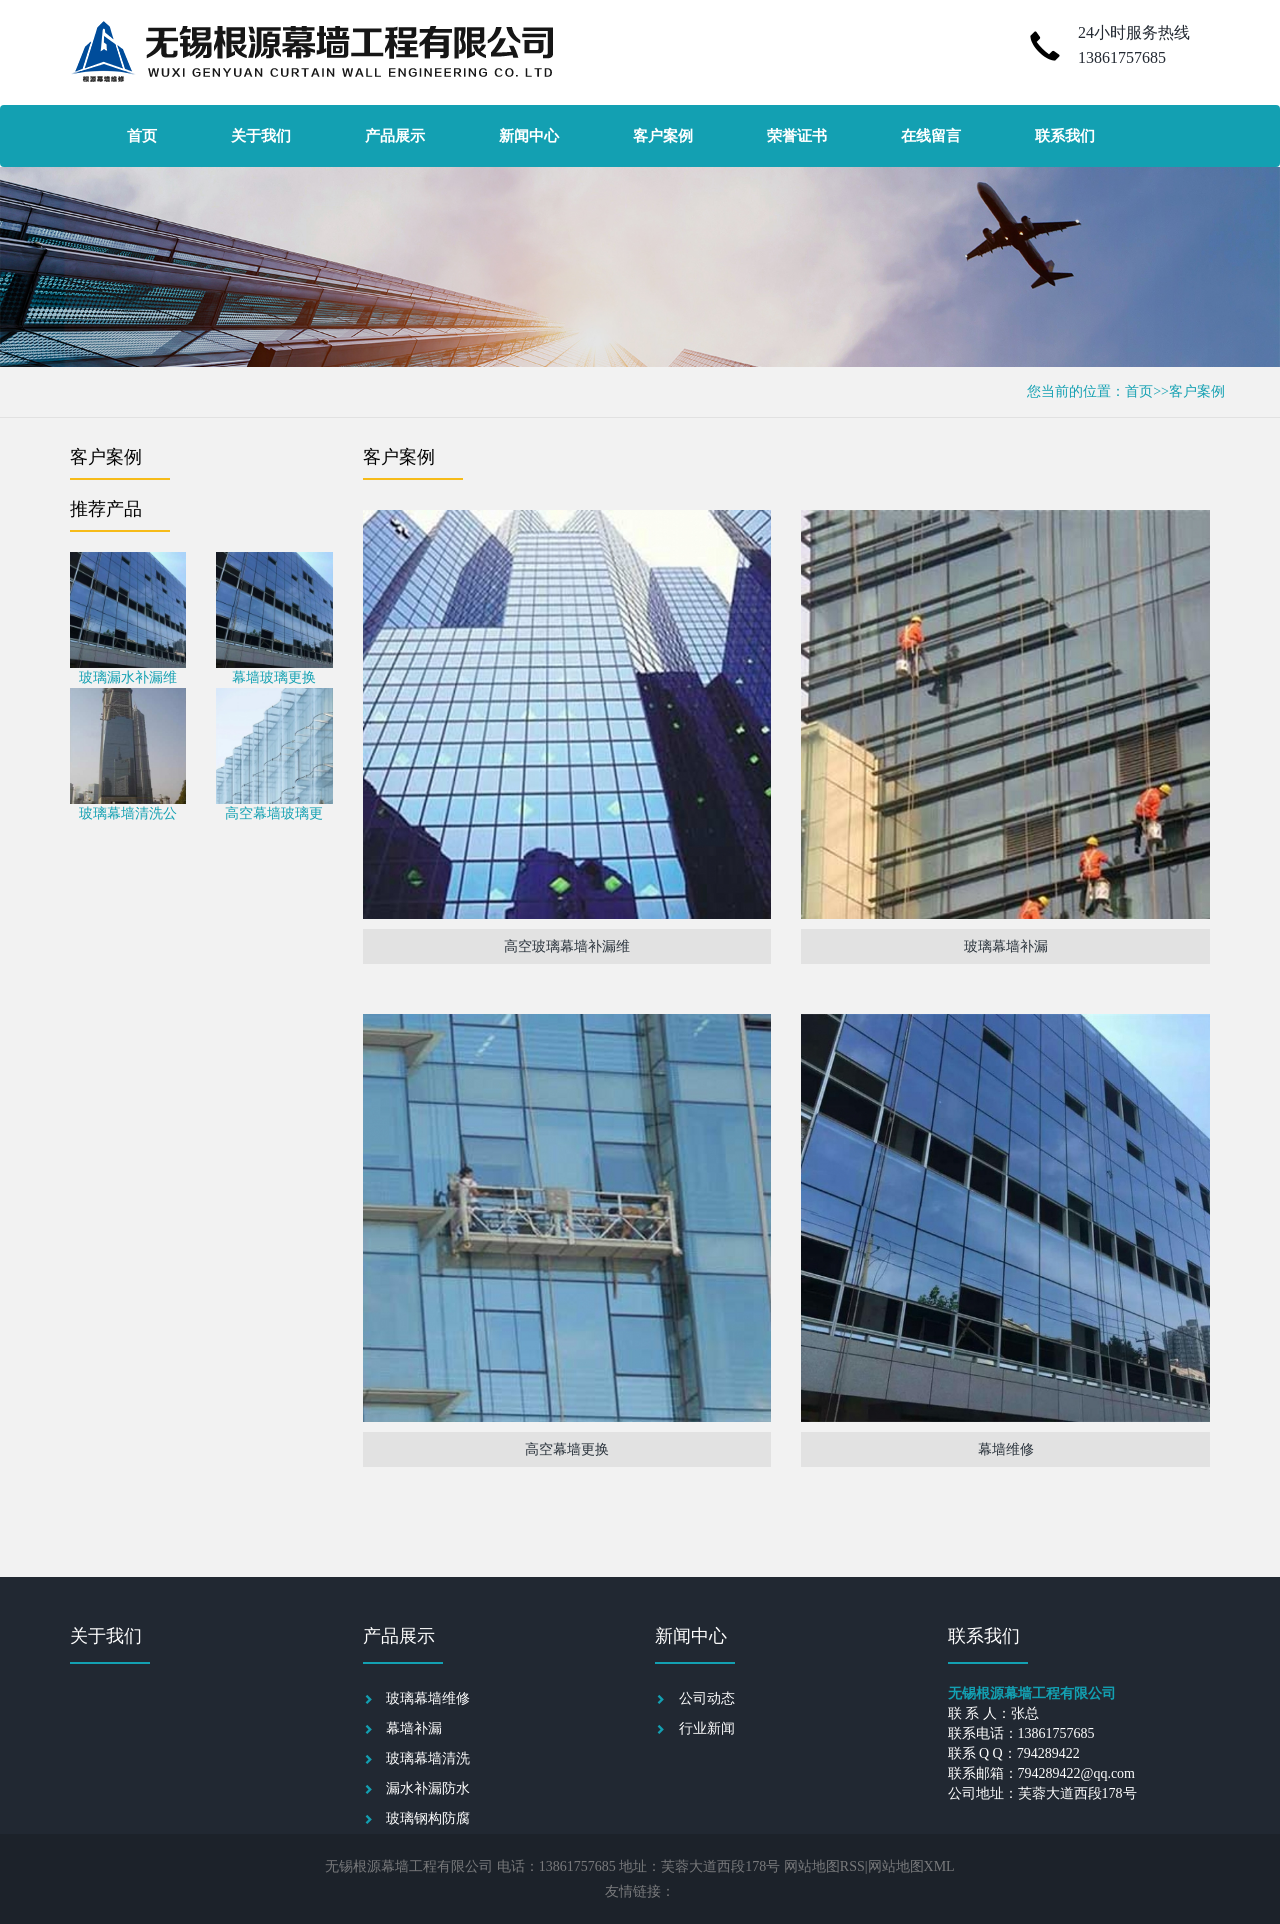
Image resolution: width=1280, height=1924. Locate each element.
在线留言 (931, 136)
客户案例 (663, 136)
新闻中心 (529, 136)
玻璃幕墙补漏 (1006, 946)
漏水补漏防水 (428, 1788)
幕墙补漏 (414, 1728)
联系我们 (1065, 136)
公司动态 (707, 1698)
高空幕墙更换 (567, 1449)
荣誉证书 (797, 136)
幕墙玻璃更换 (274, 677)
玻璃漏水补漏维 (128, 677)
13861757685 (1122, 57)
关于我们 (261, 136)
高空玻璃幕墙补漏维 (567, 946)
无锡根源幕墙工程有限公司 (409, 1866)
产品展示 (395, 136)
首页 (142, 136)
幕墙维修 (1006, 1449)
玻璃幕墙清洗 (428, 1758)
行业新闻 (707, 1728)
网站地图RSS (824, 1866)
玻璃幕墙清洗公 (128, 813)
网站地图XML (911, 1866)
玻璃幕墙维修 (428, 1698)
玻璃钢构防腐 (428, 1818)
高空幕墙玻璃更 (274, 813)
